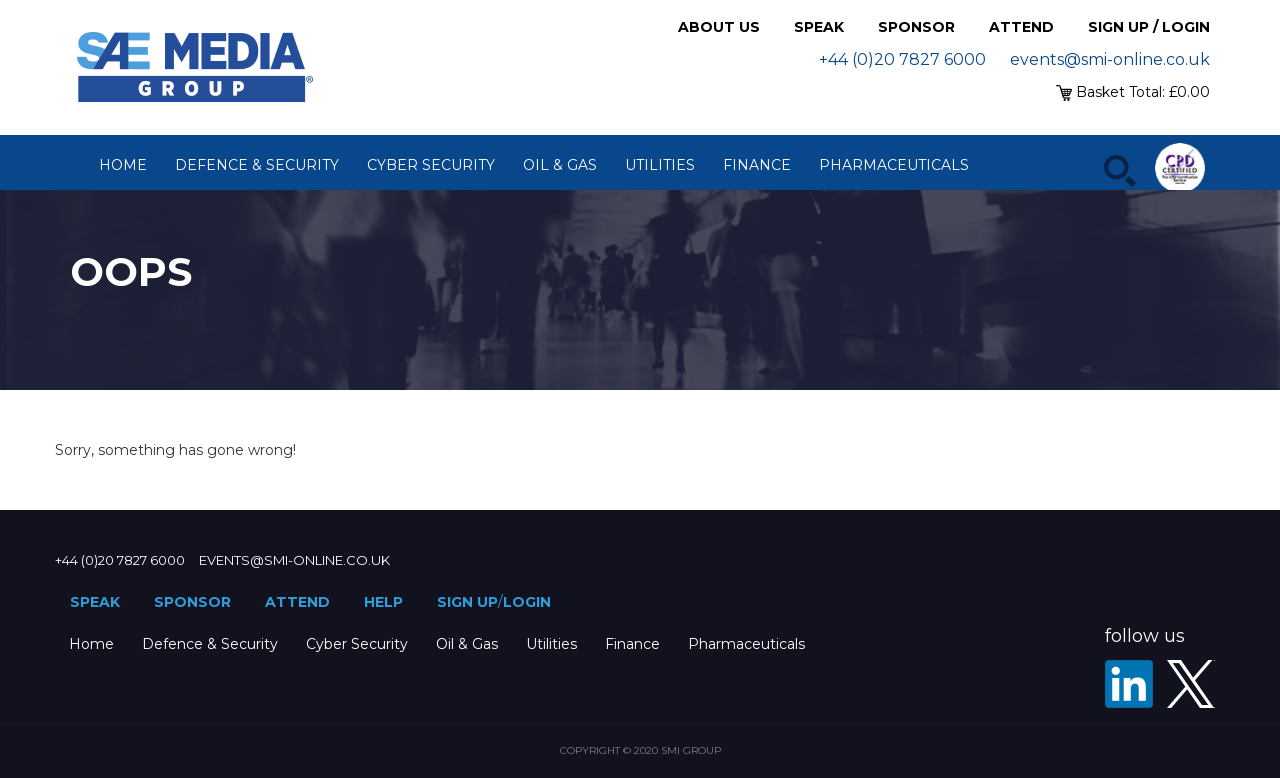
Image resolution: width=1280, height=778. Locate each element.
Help (383, 602)
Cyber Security (431, 165)
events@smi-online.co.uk (1110, 59)
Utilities (660, 165)
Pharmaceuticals (894, 165)
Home (123, 165)
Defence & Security (257, 165)
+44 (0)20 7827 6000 (902, 59)
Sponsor (916, 27)
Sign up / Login (1149, 27)
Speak (819, 27)
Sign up (467, 602)
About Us (719, 27)
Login (527, 602)
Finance (757, 165)
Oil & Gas (560, 165)
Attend (1021, 27)
